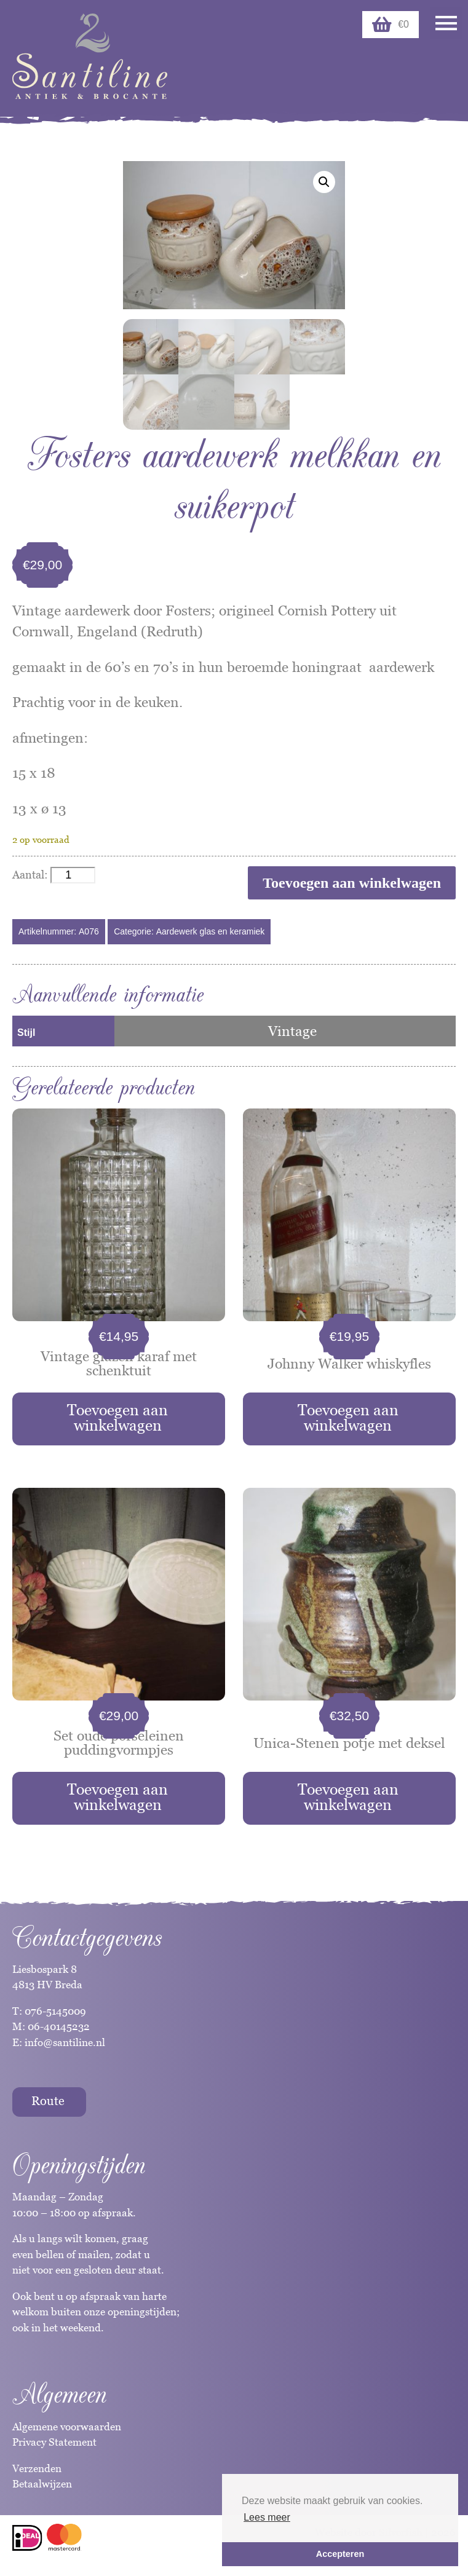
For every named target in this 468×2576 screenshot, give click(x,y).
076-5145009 (54, 2011)
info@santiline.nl (65, 2042)
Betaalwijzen (42, 2484)
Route (48, 2101)
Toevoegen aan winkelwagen (352, 883)
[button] (324, 182)
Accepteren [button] (340, 2554)
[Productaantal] (72, 875)
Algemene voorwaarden (66, 2426)
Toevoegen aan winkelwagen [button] (117, 1417)
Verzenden (36, 2468)
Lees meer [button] (267, 2517)
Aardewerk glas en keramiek (210, 931)
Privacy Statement (54, 2442)
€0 (390, 24)
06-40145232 (59, 2026)
